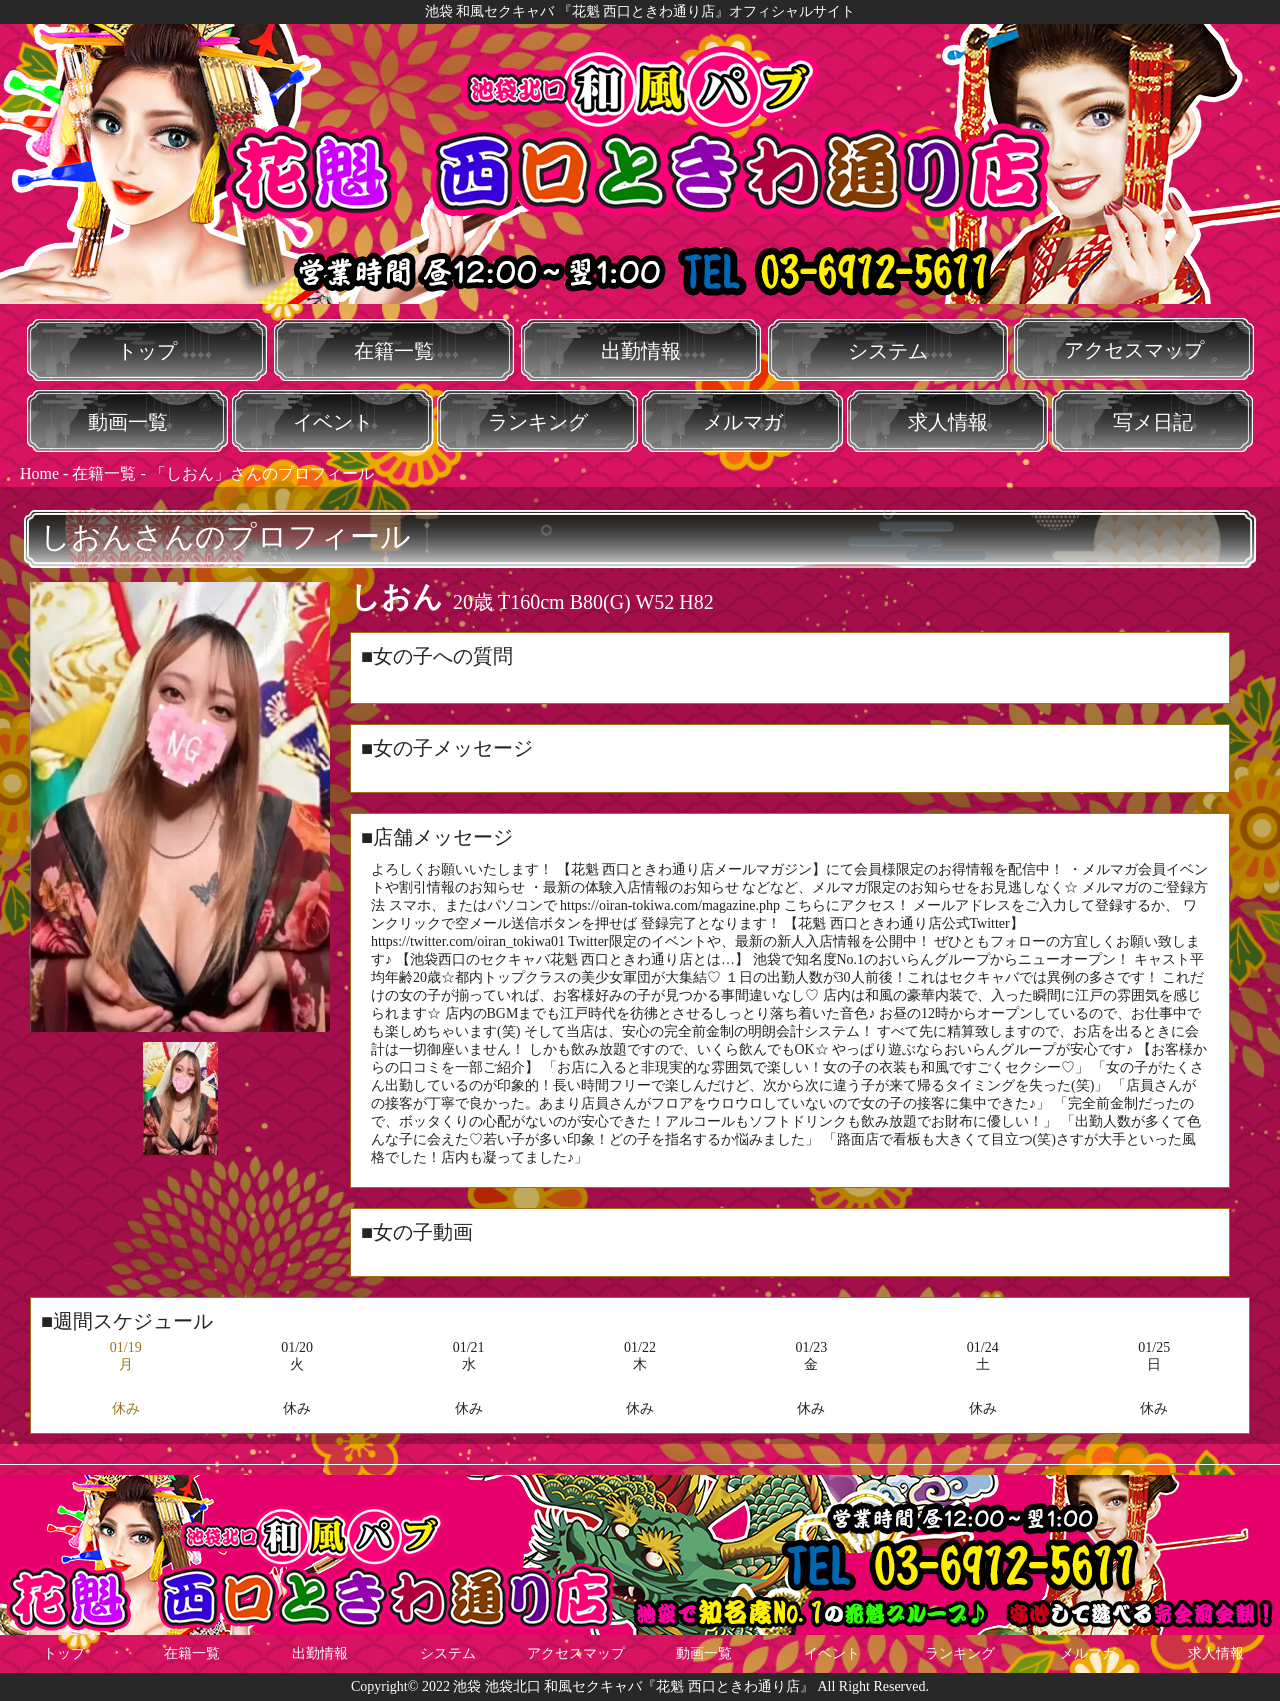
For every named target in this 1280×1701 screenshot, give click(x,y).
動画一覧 (128, 422)
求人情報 (948, 422)
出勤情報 (641, 351)
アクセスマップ (1134, 350)
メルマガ (743, 422)
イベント (333, 422)
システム (888, 351)
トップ (147, 351)
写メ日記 (1153, 422)
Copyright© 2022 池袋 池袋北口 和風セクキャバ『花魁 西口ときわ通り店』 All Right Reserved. (640, 1686)
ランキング (538, 422)
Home (39, 473)
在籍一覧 (394, 351)
